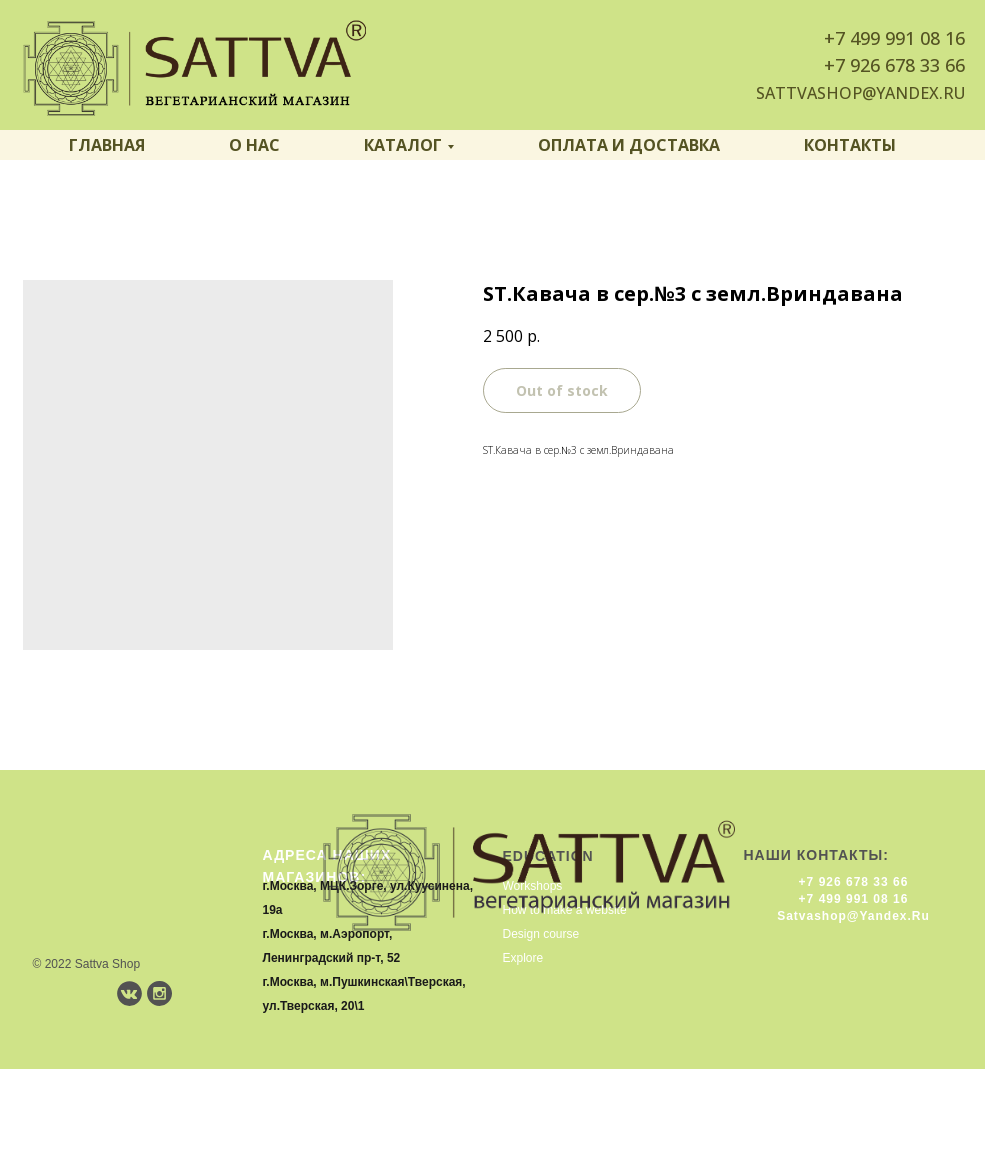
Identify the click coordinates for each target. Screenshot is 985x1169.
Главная (107, 145)
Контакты (850, 145)
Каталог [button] (403, 145)
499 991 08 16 (907, 38)
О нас (254, 145)
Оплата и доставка (629, 145)
